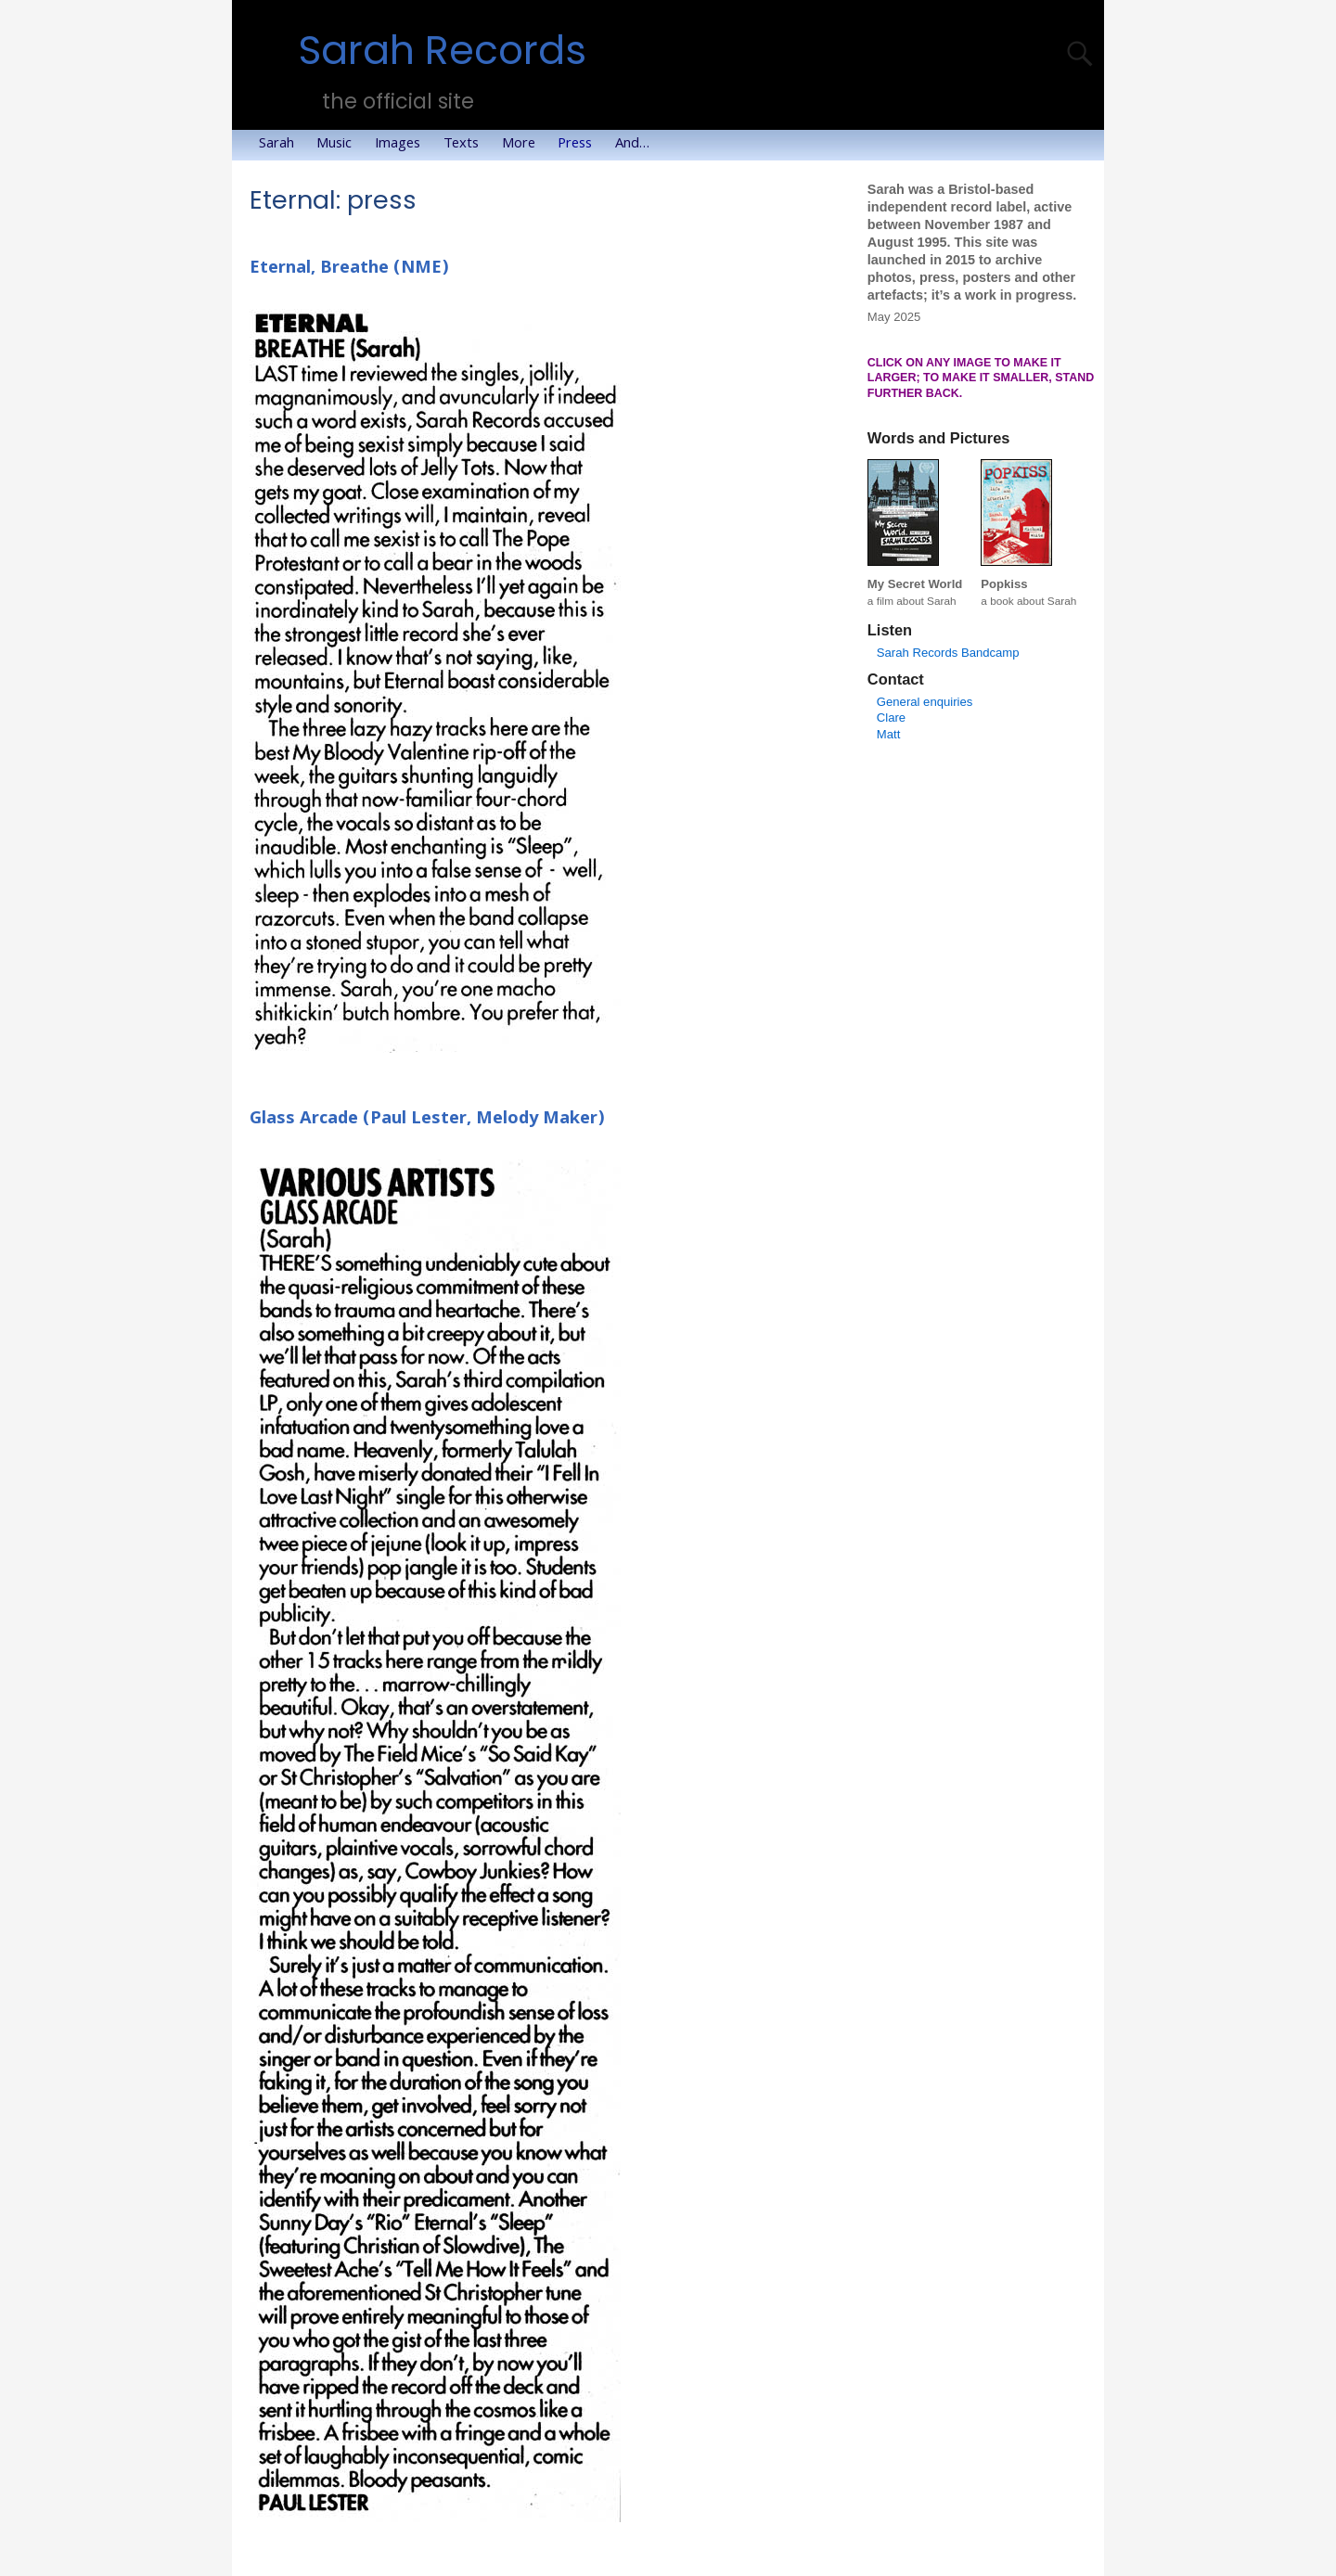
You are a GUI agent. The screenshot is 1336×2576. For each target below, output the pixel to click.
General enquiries (924, 702)
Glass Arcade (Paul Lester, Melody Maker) (427, 1119)
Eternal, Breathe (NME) (349, 269)
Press (580, 145)
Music (339, 145)
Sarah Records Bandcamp (948, 653)
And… (638, 145)
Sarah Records (442, 50)
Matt (889, 734)
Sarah (282, 145)
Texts (466, 145)
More (524, 145)
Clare (891, 717)
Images (403, 145)
